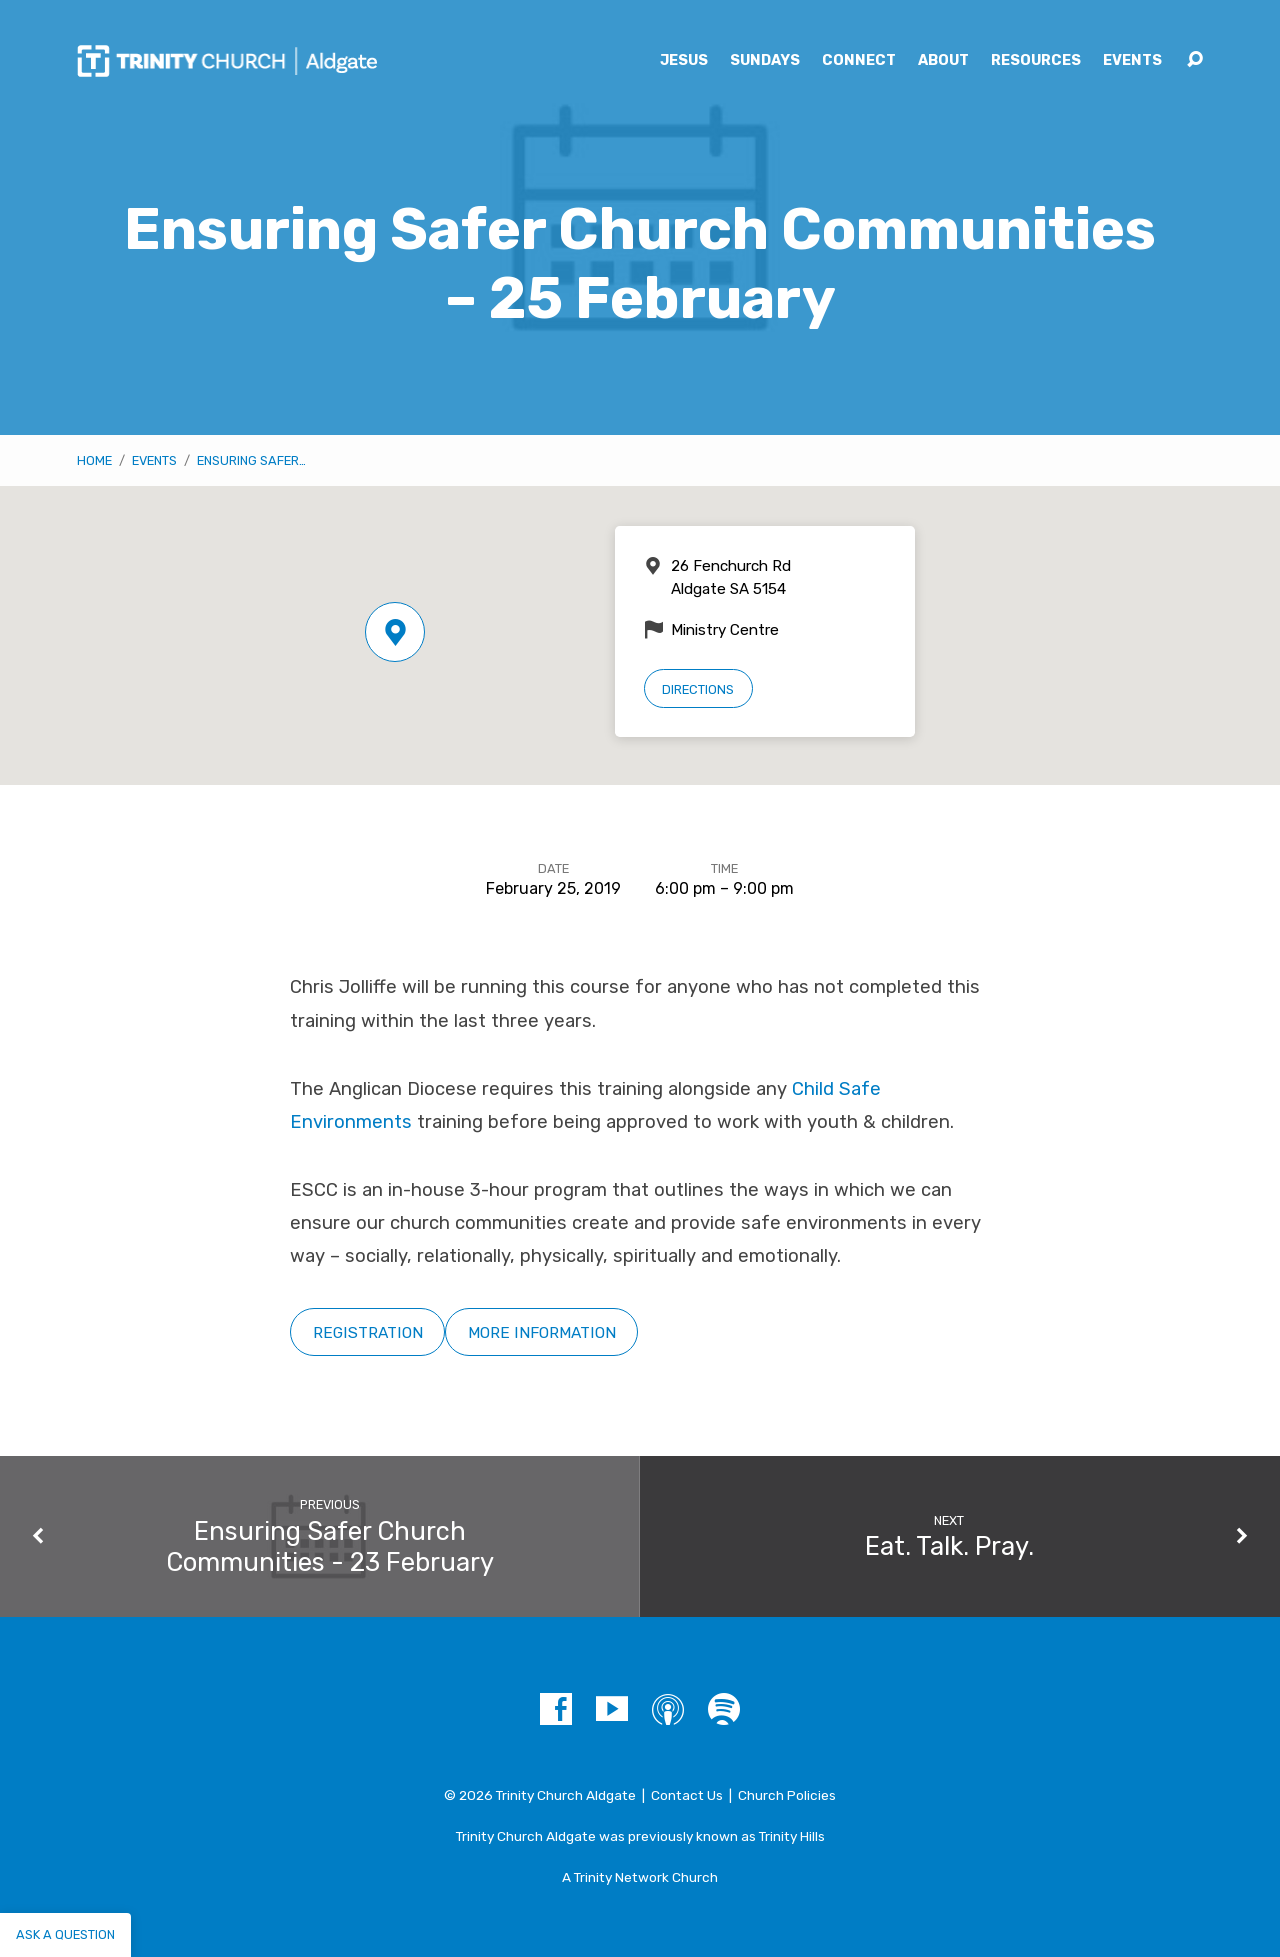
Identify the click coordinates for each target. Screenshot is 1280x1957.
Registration (368, 1332)
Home (94, 460)
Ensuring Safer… (251, 460)
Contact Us (687, 1795)
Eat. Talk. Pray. (949, 1546)
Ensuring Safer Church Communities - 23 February (330, 1546)
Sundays (765, 61)
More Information (542, 1332)
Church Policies (787, 1795)
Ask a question (65, 1934)
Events (1132, 61)
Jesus (684, 61)
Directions (698, 689)
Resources (1036, 61)
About (943, 61)
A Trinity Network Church (640, 1877)
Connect (859, 61)
